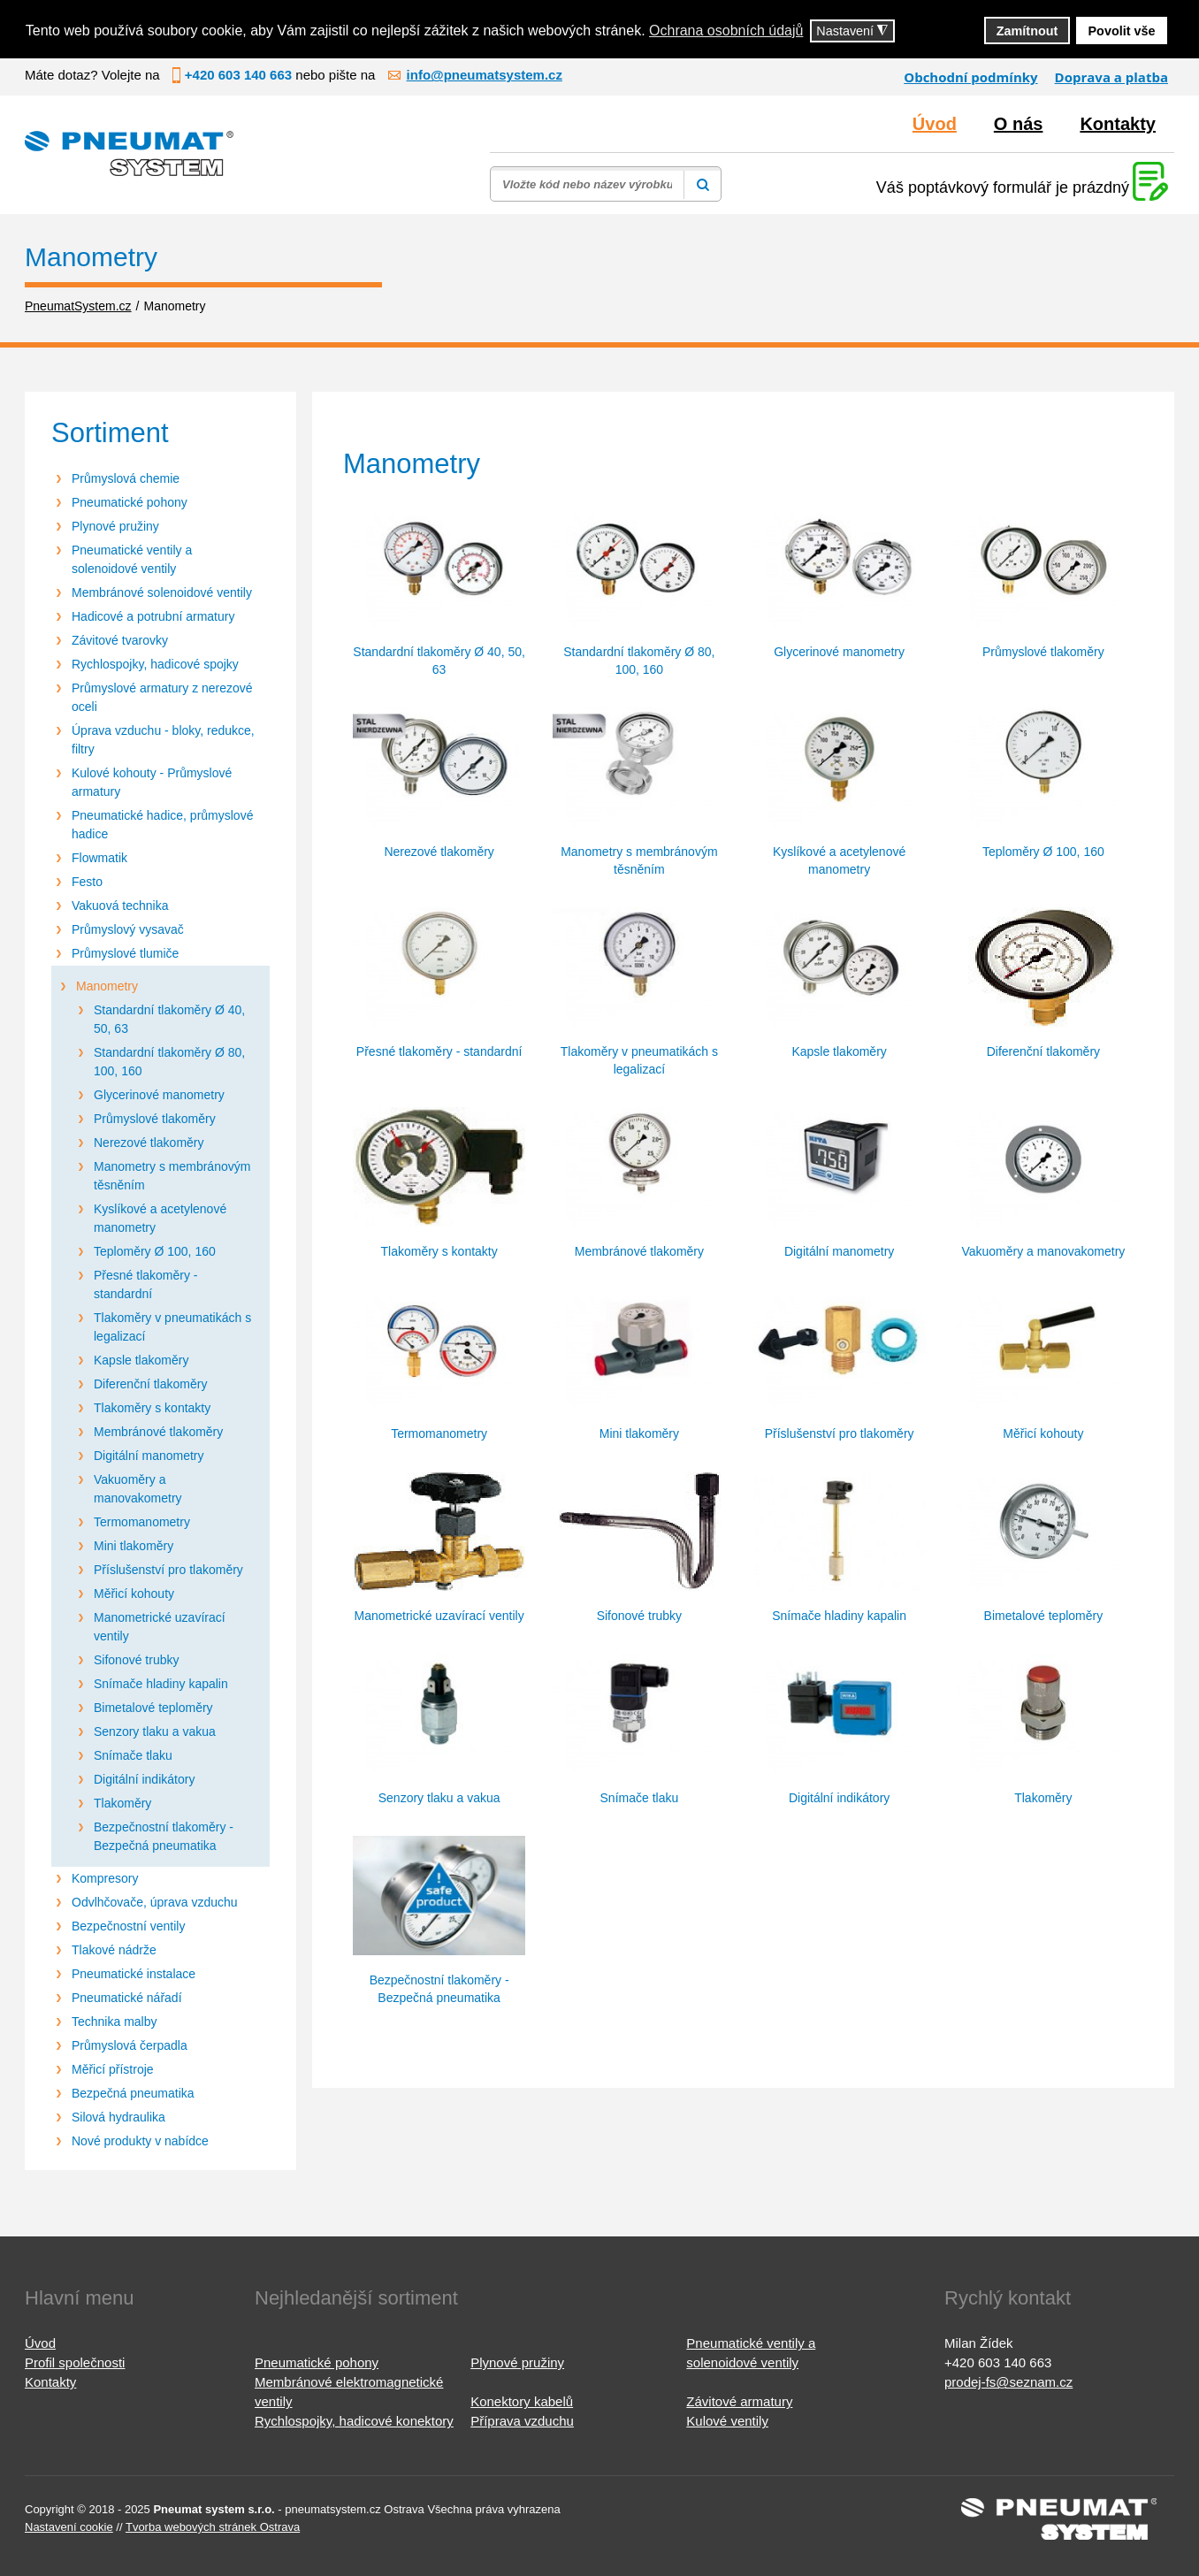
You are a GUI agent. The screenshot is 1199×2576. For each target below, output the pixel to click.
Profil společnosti (75, 2362)
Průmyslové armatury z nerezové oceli (162, 697)
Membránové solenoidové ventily (162, 592)
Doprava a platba (1111, 77)
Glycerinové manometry (159, 1095)
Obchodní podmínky (970, 77)
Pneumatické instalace (133, 1974)
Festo (87, 882)
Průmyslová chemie (125, 478)
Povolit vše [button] (1122, 31)
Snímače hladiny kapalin (161, 1684)
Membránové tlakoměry (158, 1432)
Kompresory (105, 1878)
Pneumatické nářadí (127, 1998)
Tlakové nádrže (114, 1950)
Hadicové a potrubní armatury (153, 616)
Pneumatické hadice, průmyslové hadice (162, 824)
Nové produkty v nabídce (140, 2141)
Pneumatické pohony (129, 502)
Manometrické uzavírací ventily (159, 1626)
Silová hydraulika (118, 2117)
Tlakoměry (122, 1803)
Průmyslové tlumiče (125, 953)
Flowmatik (99, 858)
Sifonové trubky (136, 1660)
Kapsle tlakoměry (141, 1360)
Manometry (107, 986)
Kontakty (1118, 124)
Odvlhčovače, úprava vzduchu (155, 1902)
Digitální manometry (149, 1456)
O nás (1018, 124)
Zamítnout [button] (1027, 31)
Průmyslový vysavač (128, 929)
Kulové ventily (727, 2420)
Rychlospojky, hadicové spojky (155, 664)
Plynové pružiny (115, 526)
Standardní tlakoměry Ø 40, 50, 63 (169, 1019)
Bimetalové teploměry (153, 1708)
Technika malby (114, 2021)
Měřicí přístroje (113, 2069)
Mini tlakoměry (133, 1546)
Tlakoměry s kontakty (152, 1408)
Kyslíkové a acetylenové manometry (160, 1218)
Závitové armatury (739, 2401)
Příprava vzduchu (522, 2420)
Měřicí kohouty (134, 1593)
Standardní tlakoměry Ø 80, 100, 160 (169, 1061)
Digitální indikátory (144, 1779)
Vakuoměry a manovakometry (138, 1488)
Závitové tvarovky (120, 640)
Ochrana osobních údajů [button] (726, 30)
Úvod (935, 124)
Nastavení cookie (69, 2527)
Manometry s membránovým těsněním (172, 1175)
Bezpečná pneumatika (133, 2093)
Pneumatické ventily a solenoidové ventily (132, 559)
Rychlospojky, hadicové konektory (354, 2420)
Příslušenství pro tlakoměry (168, 1570)
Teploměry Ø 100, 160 (155, 1251)
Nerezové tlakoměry (149, 1142)
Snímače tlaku (133, 1755)
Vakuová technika (120, 905)
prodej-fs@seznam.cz (1008, 2381)
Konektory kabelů (521, 2401)
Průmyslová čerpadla (129, 2045)
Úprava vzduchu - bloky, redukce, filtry (163, 739)
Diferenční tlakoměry (150, 1384)
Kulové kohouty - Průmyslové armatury (152, 782)
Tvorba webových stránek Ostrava (213, 2527)
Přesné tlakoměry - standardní (145, 1284)
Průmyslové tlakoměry (155, 1119)
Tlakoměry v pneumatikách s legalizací (172, 1327)
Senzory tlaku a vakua (155, 1731)
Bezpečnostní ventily (128, 1926)
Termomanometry (142, 1522)
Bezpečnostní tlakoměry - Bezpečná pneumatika (163, 1836)
